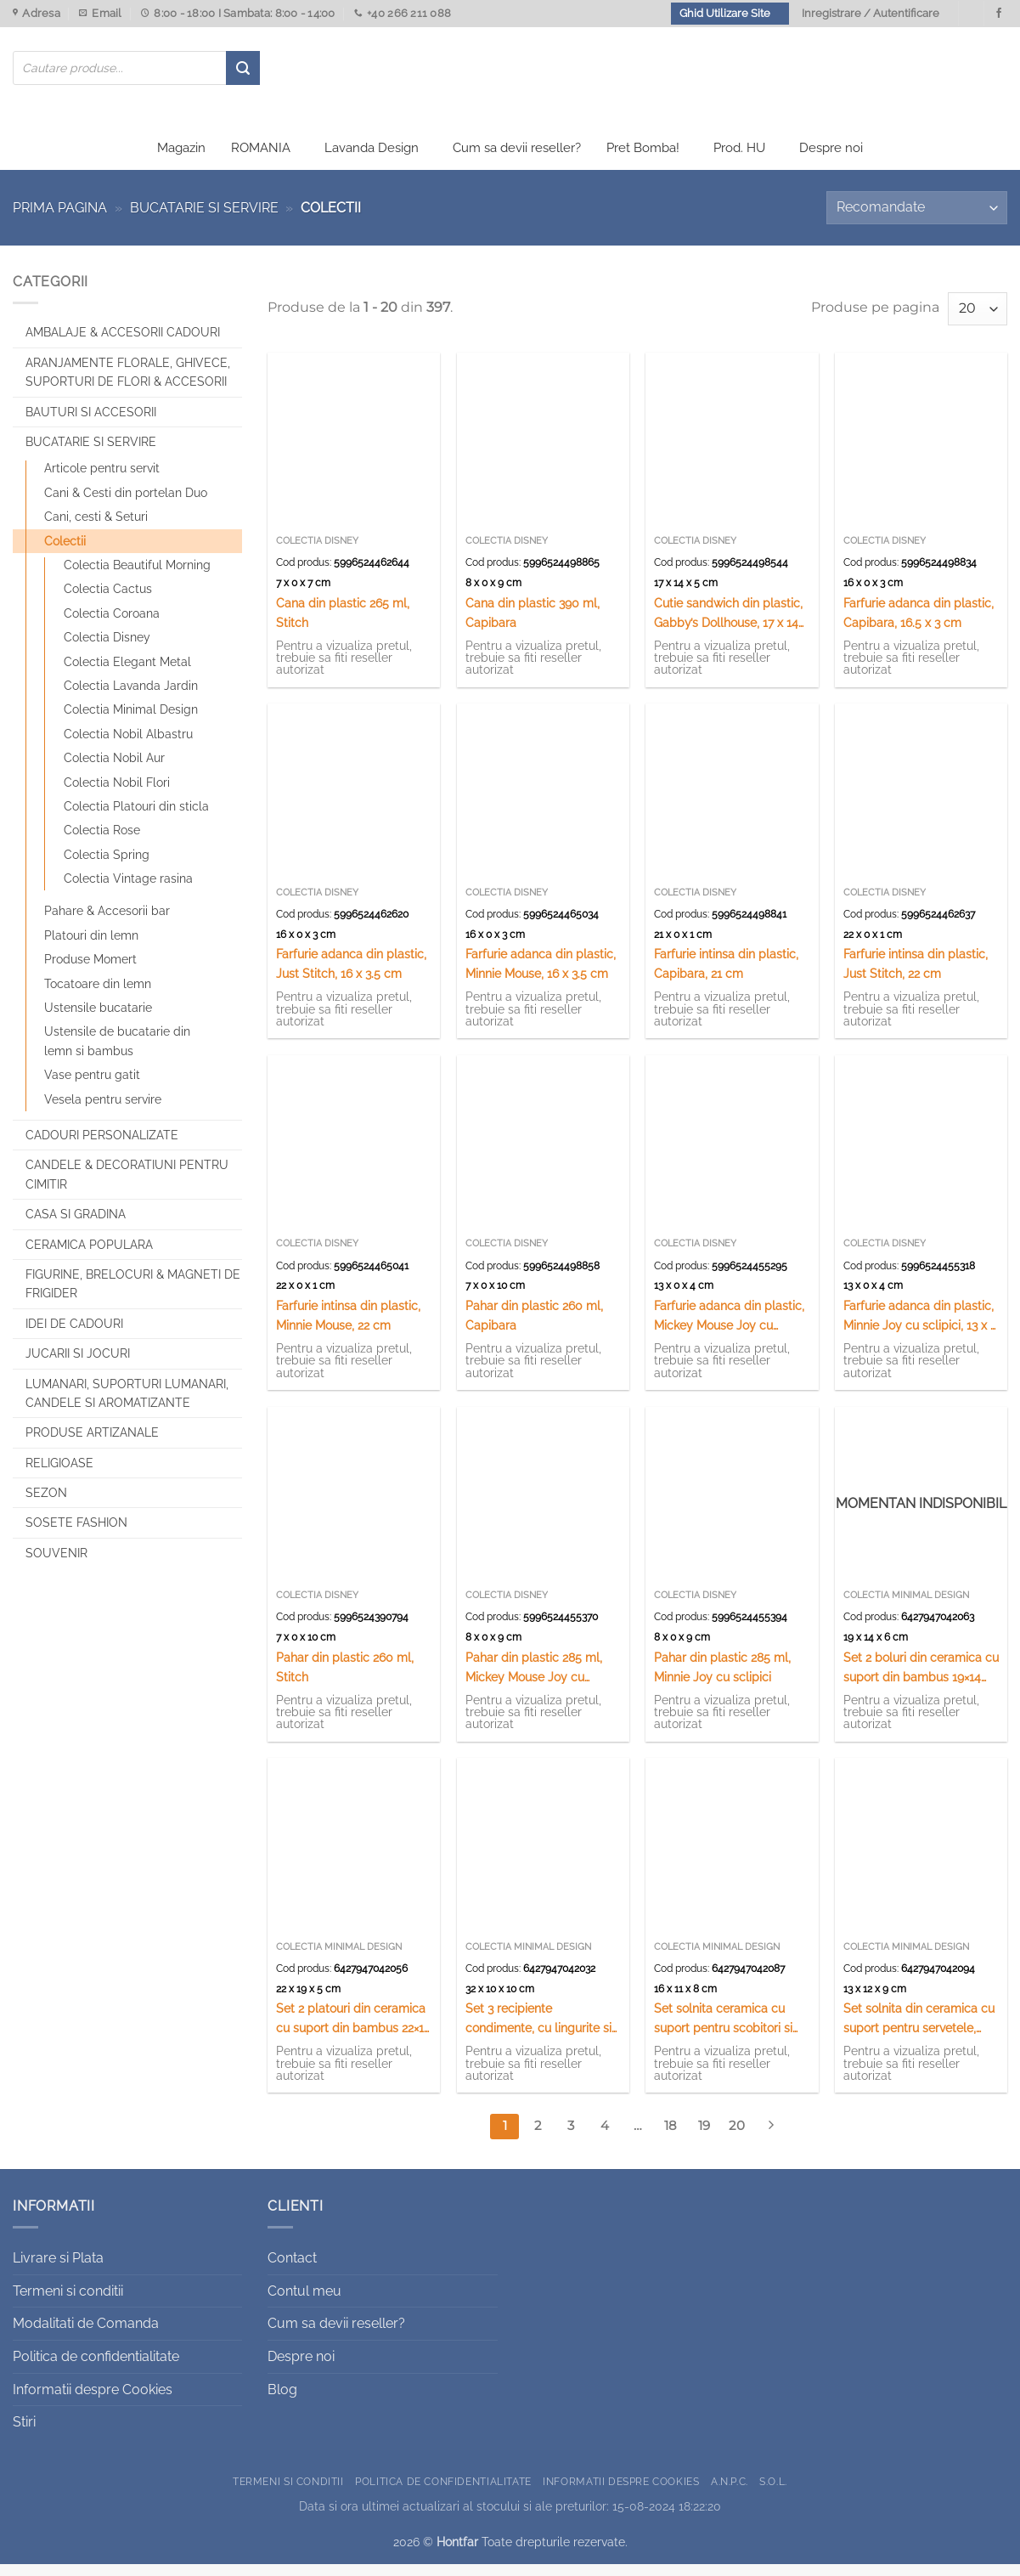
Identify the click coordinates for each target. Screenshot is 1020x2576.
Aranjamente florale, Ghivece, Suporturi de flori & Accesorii (127, 383)
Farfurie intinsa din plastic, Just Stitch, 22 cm (915, 975)
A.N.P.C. (729, 2492)
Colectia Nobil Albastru (128, 745)
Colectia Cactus (108, 600)
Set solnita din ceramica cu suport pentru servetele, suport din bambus (919, 2031)
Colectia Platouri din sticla (136, 817)
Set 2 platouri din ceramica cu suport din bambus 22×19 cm (353, 2031)
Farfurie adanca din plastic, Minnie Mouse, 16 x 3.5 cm (540, 975)
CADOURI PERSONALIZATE (101, 1147)
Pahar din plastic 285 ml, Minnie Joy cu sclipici (722, 1678)
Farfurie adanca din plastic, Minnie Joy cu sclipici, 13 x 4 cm (920, 1327)
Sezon (46, 1504)
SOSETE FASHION (76, 1534)
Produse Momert (90, 971)
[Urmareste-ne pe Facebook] (999, 14)
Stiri (24, 2434)
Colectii (65, 552)
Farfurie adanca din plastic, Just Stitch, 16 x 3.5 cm (351, 975)
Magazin (181, 159)
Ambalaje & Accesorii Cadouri (122, 344)
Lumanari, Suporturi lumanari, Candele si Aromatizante (126, 1404)
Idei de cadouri (74, 1335)
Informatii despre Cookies (92, 2400)
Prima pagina (60, 220)
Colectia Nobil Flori (117, 793)
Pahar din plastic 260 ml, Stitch (345, 1678)
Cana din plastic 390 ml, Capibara (532, 624)
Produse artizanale (92, 1444)
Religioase (59, 1474)
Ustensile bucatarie (98, 1019)
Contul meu (304, 2302)
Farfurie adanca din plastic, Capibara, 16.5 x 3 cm (918, 624)
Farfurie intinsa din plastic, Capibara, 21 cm (726, 975)
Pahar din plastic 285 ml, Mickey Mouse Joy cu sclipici (533, 1679)
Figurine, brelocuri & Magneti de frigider (132, 1296)
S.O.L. (773, 2492)
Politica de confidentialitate (96, 2368)
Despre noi (831, 159)
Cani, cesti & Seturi (96, 528)
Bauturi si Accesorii (90, 423)
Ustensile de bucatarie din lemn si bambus (117, 1053)
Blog (282, 2400)
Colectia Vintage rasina (128, 890)
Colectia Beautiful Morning (137, 577)
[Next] (770, 2138)
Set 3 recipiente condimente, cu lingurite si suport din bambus (538, 2031)
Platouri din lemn (91, 946)
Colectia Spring (106, 866)
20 (737, 2137)
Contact (292, 2270)
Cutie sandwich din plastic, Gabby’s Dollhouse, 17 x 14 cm (728, 625)
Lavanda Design (371, 159)
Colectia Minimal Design (131, 721)
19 (704, 2137)
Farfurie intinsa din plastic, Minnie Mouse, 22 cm (348, 1326)
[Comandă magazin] (916, 219)
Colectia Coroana (112, 624)
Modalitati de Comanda (86, 2335)
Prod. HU (739, 159)
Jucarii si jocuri (77, 1365)
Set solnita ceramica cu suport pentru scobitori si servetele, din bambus (723, 2031)
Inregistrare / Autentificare (870, 13)
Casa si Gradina (75, 1226)
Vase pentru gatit (92, 1086)
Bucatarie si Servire (204, 220)
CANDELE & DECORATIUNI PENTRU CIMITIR (126, 1186)
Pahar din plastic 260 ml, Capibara (534, 1326)
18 (670, 2137)
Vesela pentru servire (102, 1110)
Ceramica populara (89, 1256)
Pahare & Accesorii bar (107, 922)
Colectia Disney (107, 649)
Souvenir (56, 1564)
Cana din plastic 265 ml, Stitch (342, 624)
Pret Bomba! (642, 159)
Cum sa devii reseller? (517, 159)
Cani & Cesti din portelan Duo (125, 504)
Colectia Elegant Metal (127, 673)
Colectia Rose (102, 842)
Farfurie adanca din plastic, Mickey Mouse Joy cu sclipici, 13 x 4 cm (729, 1327)
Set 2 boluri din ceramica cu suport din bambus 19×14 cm (921, 1679)
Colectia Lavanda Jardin (131, 697)
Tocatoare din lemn (97, 995)
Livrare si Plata (58, 2270)
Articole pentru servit (102, 480)
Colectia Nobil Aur (114, 770)
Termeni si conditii (68, 2302)
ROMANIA (260, 159)
